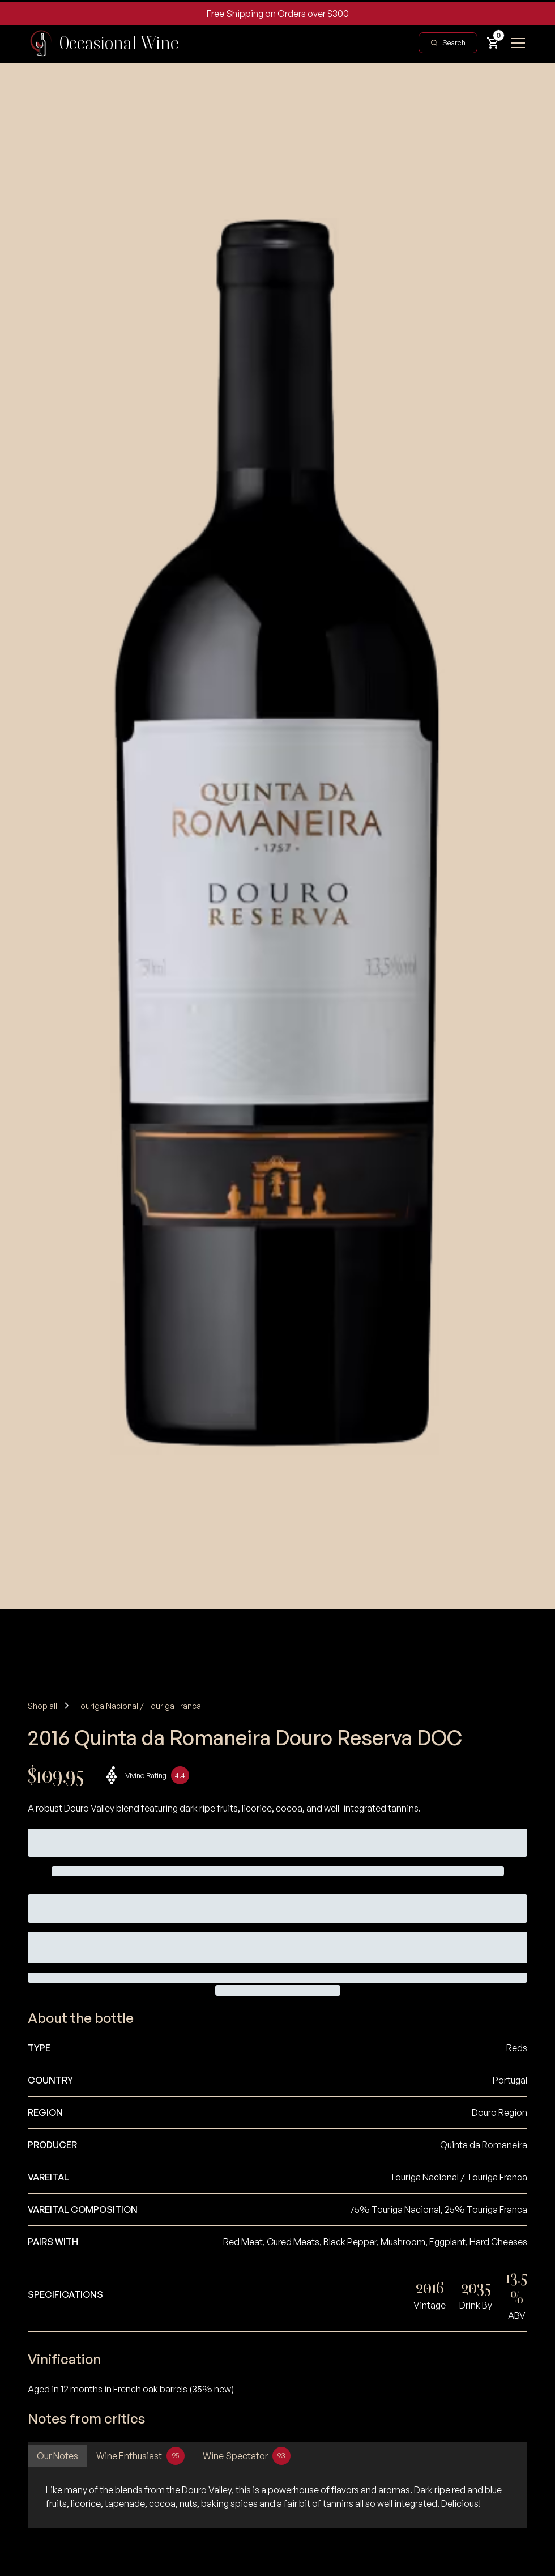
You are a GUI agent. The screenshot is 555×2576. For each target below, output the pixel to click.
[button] (493, 43)
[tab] (57, 2456)
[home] (103, 43)
